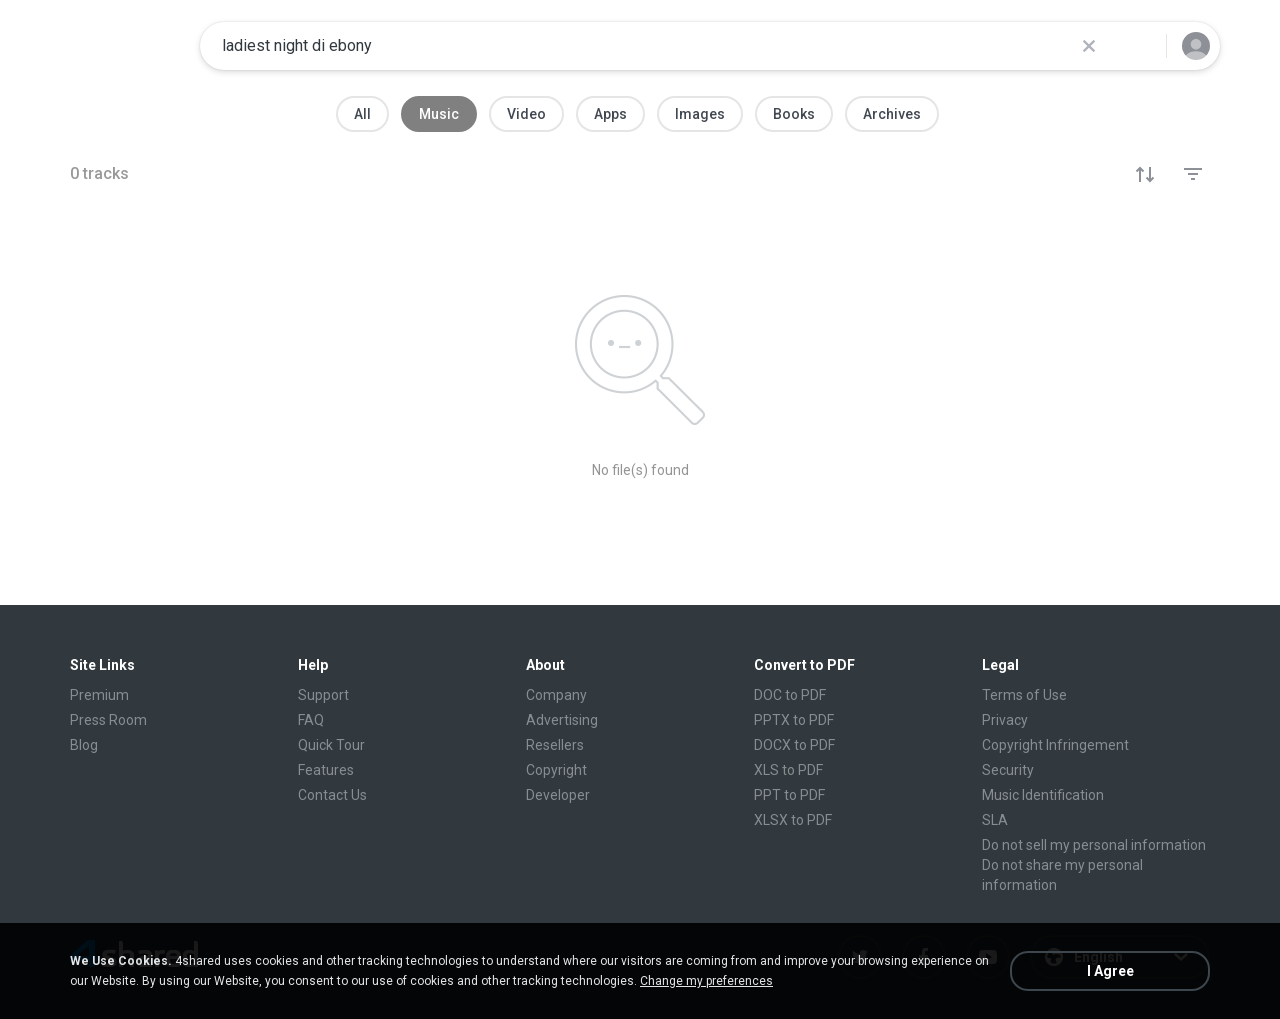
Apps (610, 114)
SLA (995, 820)
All (362, 114)
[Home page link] (121, 46)
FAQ (311, 720)
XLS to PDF (788, 770)
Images (700, 114)
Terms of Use (1024, 695)
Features (326, 770)
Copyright (556, 770)
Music (439, 114)
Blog (84, 745)
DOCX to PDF (794, 745)
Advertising (562, 720)
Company (556, 695)
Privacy (1005, 720)
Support (323, 695)
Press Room (108, 720)
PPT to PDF (789, 795)
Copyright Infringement (1055, 745)
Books (794, 114)
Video (526, 114)
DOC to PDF (790, 695)
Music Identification (1043, 795)
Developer (558, 795)
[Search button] (1139, 46)
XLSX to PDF (793, 820)
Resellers (555, 745)
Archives (892, 114)
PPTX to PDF (794, 720)
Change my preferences (706, 981)
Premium (99, 695)
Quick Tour (331, 745)
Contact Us (332, 795)
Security (1008, 770)
